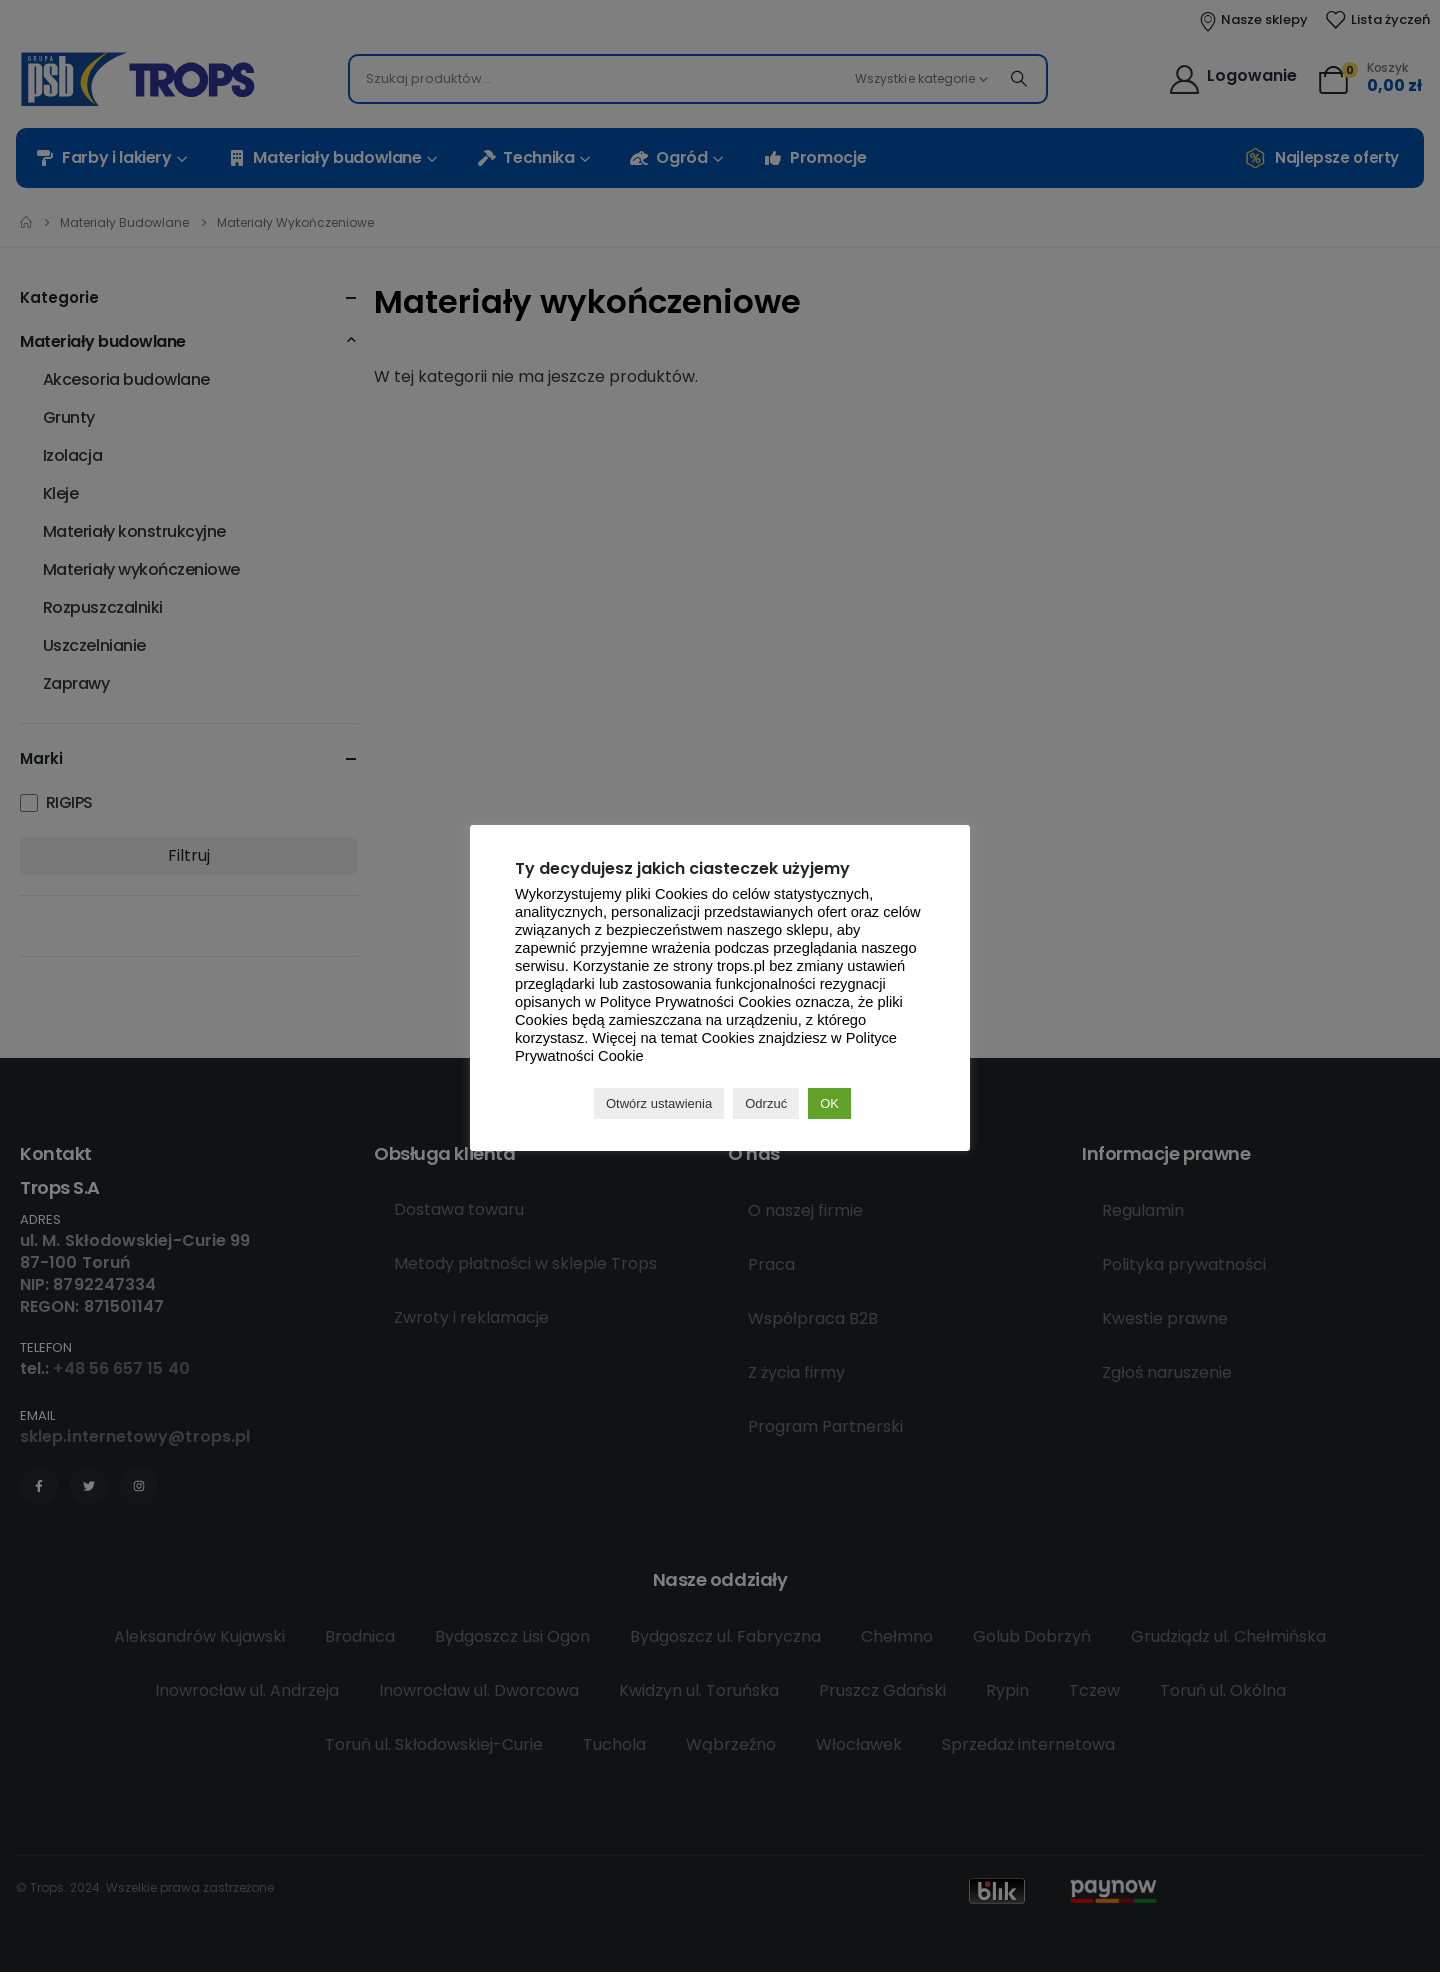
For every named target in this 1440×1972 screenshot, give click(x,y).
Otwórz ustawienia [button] (659, 1103)
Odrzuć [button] (766, 1103)
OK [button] (829, 1103)
